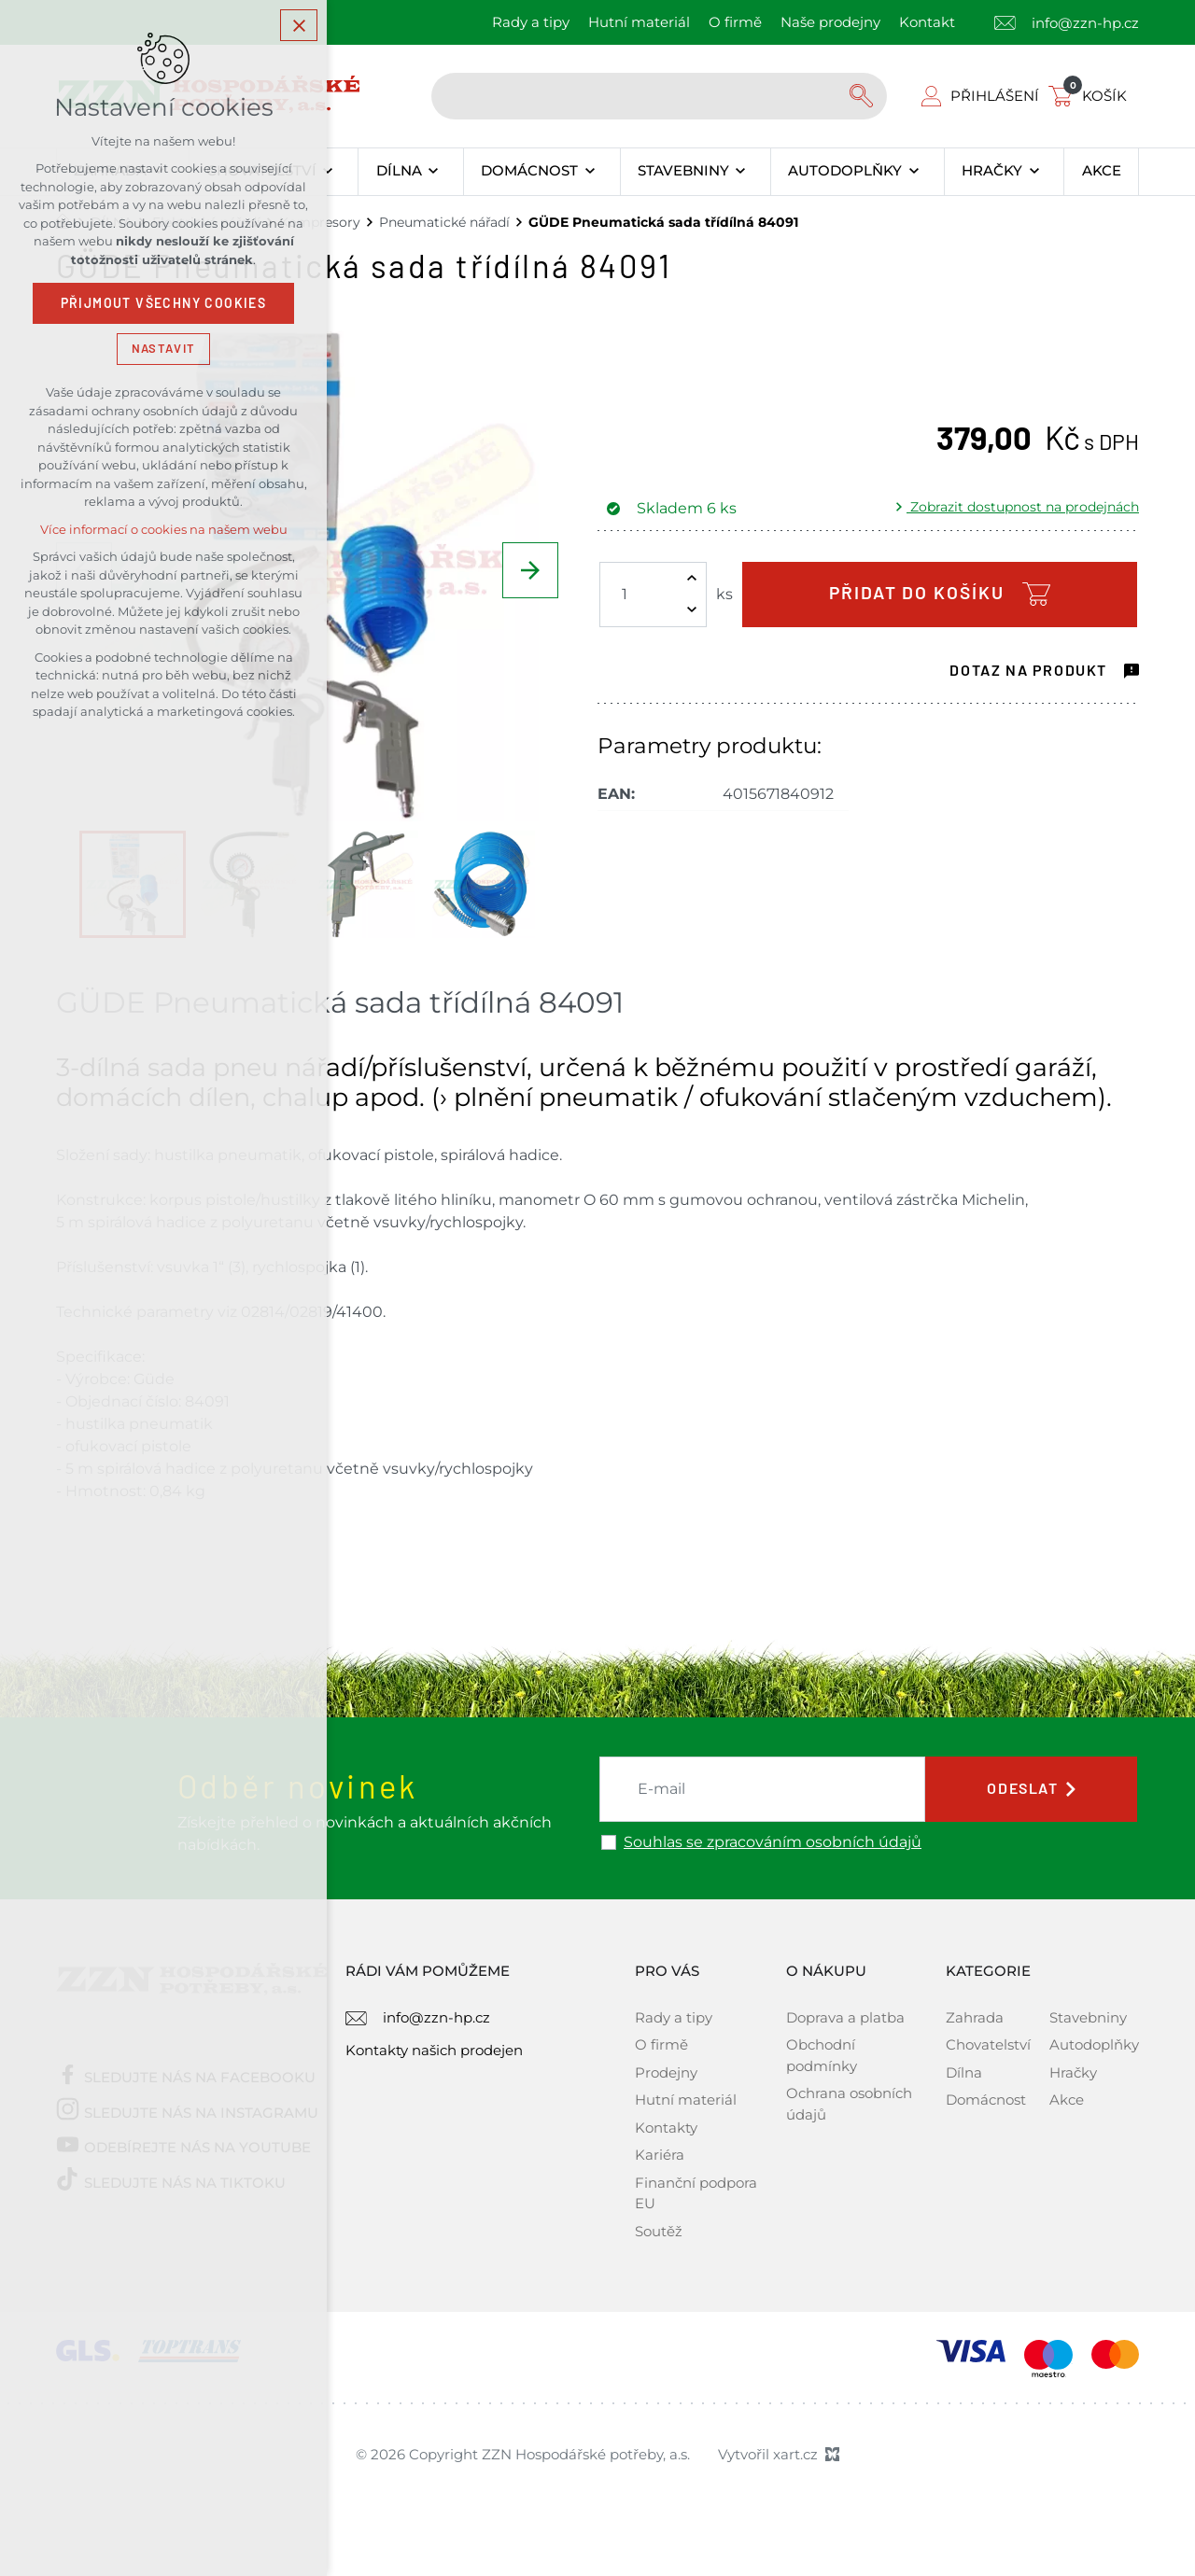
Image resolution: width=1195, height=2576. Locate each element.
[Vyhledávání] (863, 96)
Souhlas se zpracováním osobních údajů (772, 1842)
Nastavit (163, 349)
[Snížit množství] (692, 610)
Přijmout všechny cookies (164, 303)
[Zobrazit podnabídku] (328, 171)
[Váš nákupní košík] (1091, 95)
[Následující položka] (530, 570)
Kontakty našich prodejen (434, 2050)
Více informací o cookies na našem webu (164, 530)
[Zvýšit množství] (692, 579)
